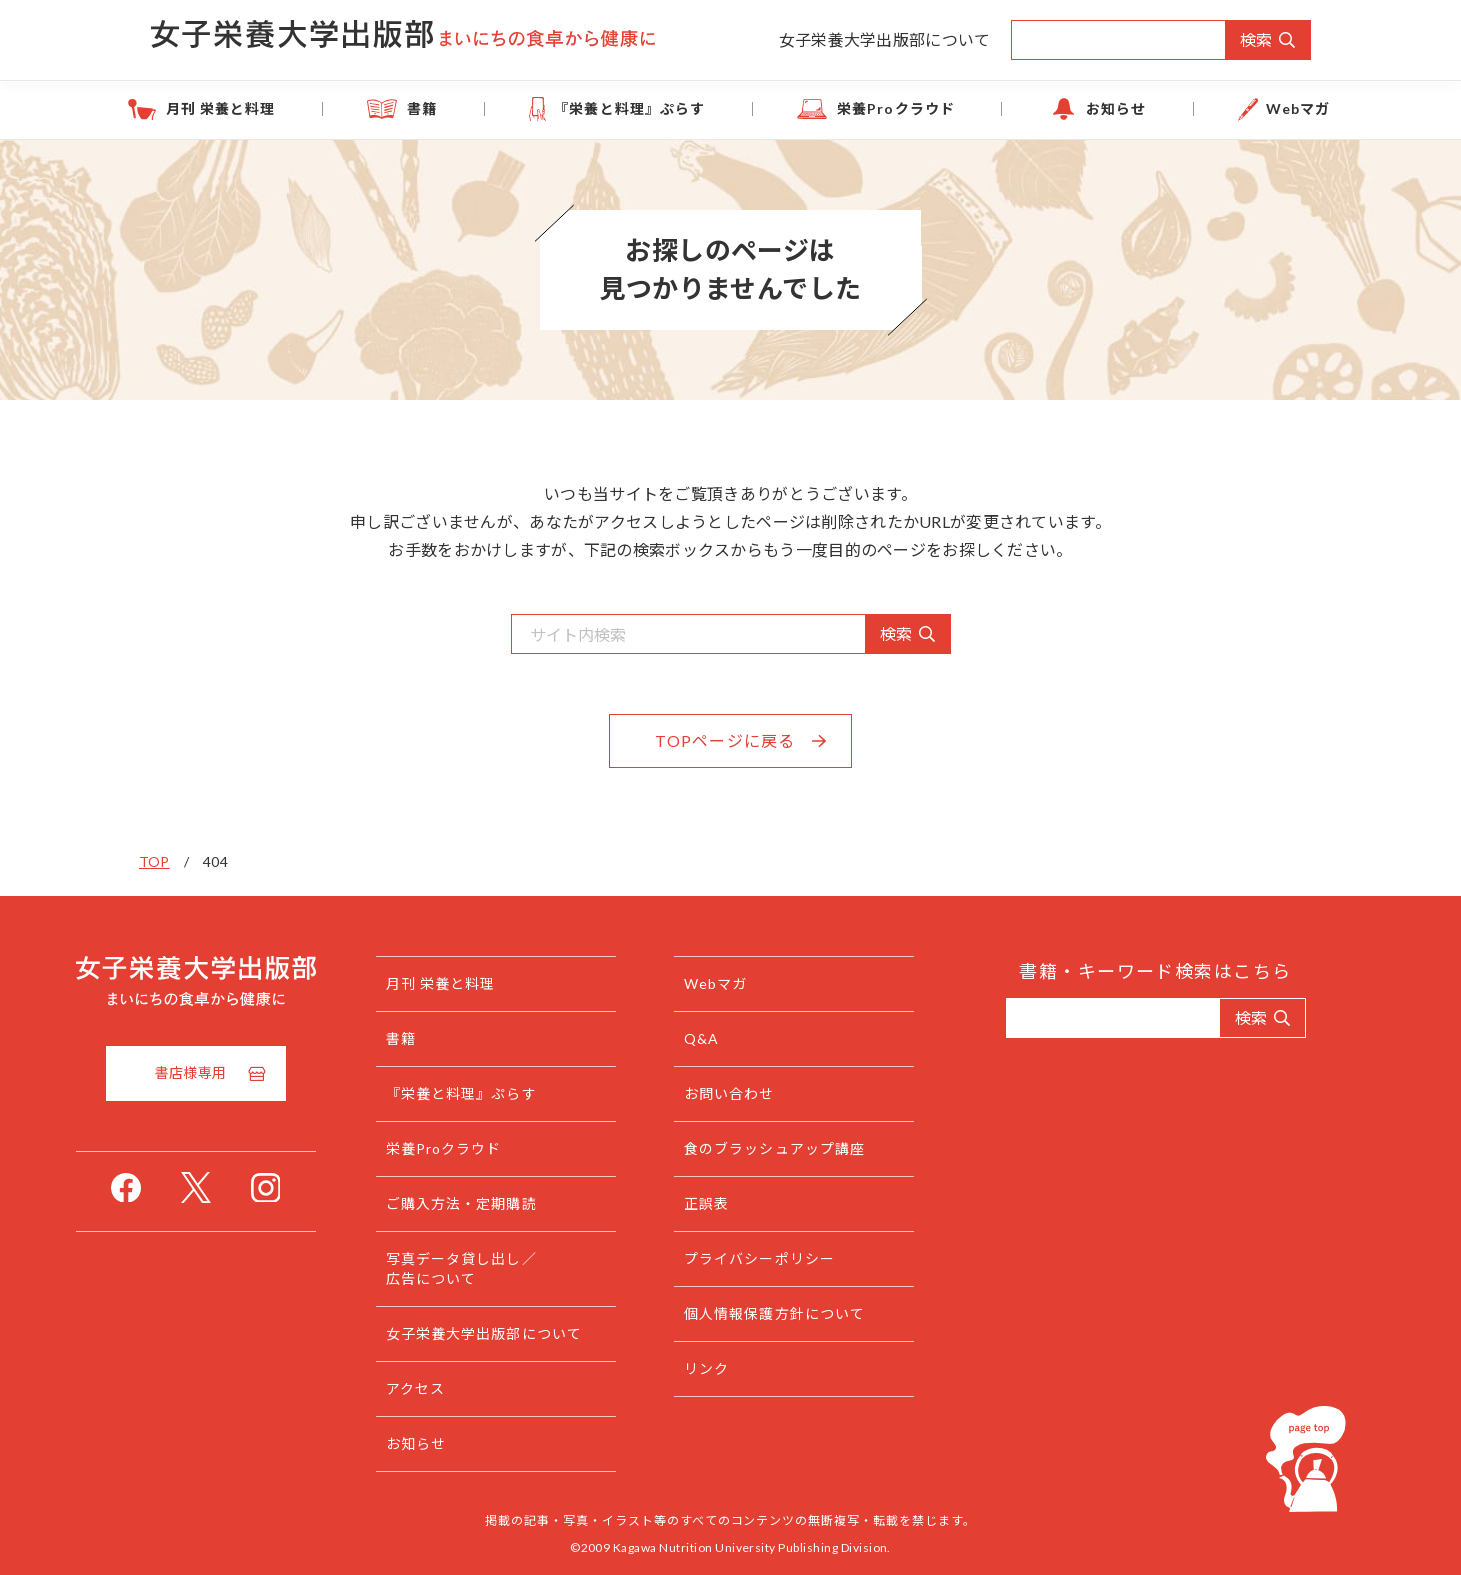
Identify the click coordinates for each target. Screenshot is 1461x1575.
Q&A (741, 1038)
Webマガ (1220, 108)
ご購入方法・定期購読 (501, 1203)
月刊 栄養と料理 (301, 108)
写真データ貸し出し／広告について (501, 1268)
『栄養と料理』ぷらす (646, 108)
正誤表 (746, 1203)
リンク (746, 1368)
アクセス (455, 1388)
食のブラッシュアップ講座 (814, 1148)
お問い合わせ (769, 1093)
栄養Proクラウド (882, 108)
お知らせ (1070, 108)
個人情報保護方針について (814, 1313)
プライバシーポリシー (799, 1258)
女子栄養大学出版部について (885, 39)
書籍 (471, 108)
